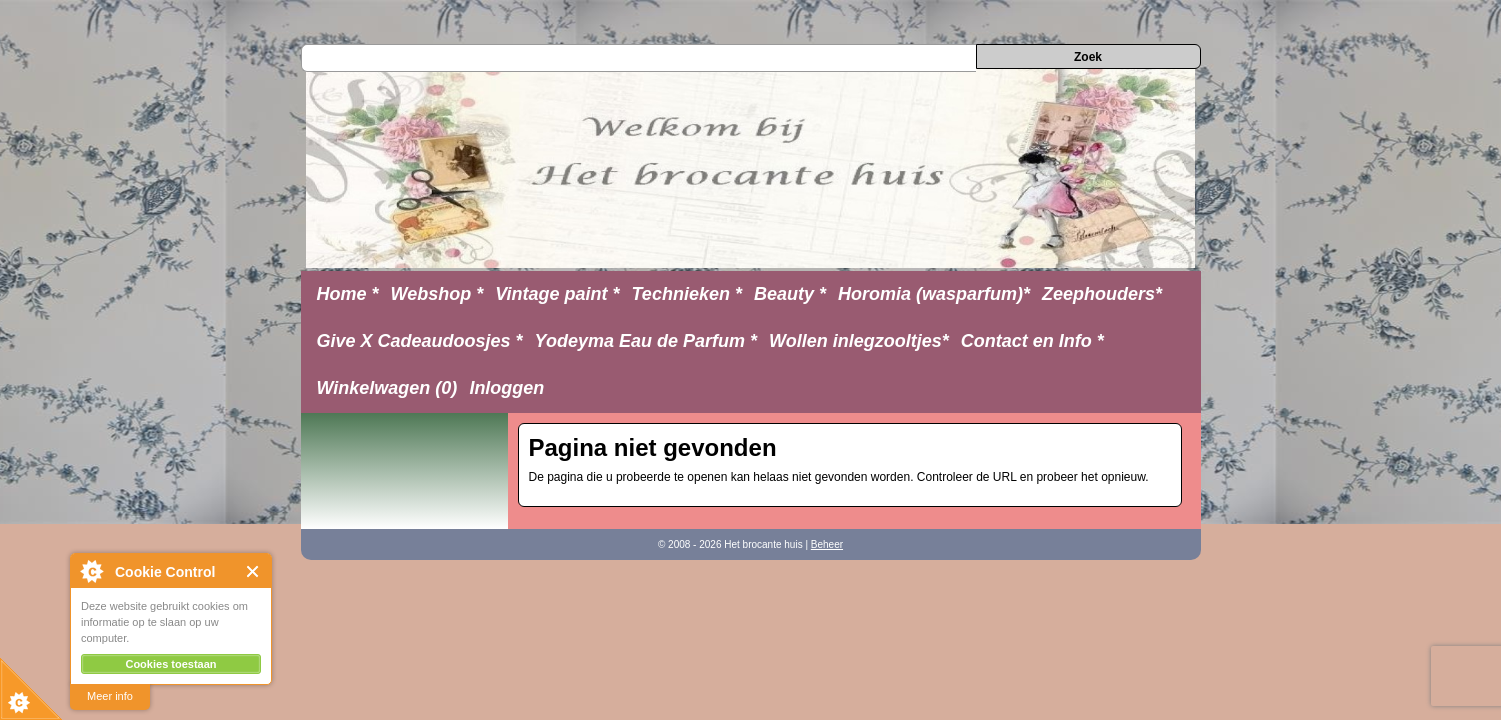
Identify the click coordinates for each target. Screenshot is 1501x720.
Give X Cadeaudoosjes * (420, 341)
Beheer (827, 544)
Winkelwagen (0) (387, 388)
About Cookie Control (91, 571)
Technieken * (687, 294)
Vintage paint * (557, 294)
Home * (348, 294)
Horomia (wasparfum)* (934, 294)
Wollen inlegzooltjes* (859, 341)
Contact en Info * (1032, 341)
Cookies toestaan (170, 664)
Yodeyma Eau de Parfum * (646, 341)
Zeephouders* (1102, 294)
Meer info (110, 696)
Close (253, 571)
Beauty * (790, 294)
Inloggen (506, 388)
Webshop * (437, 294)
